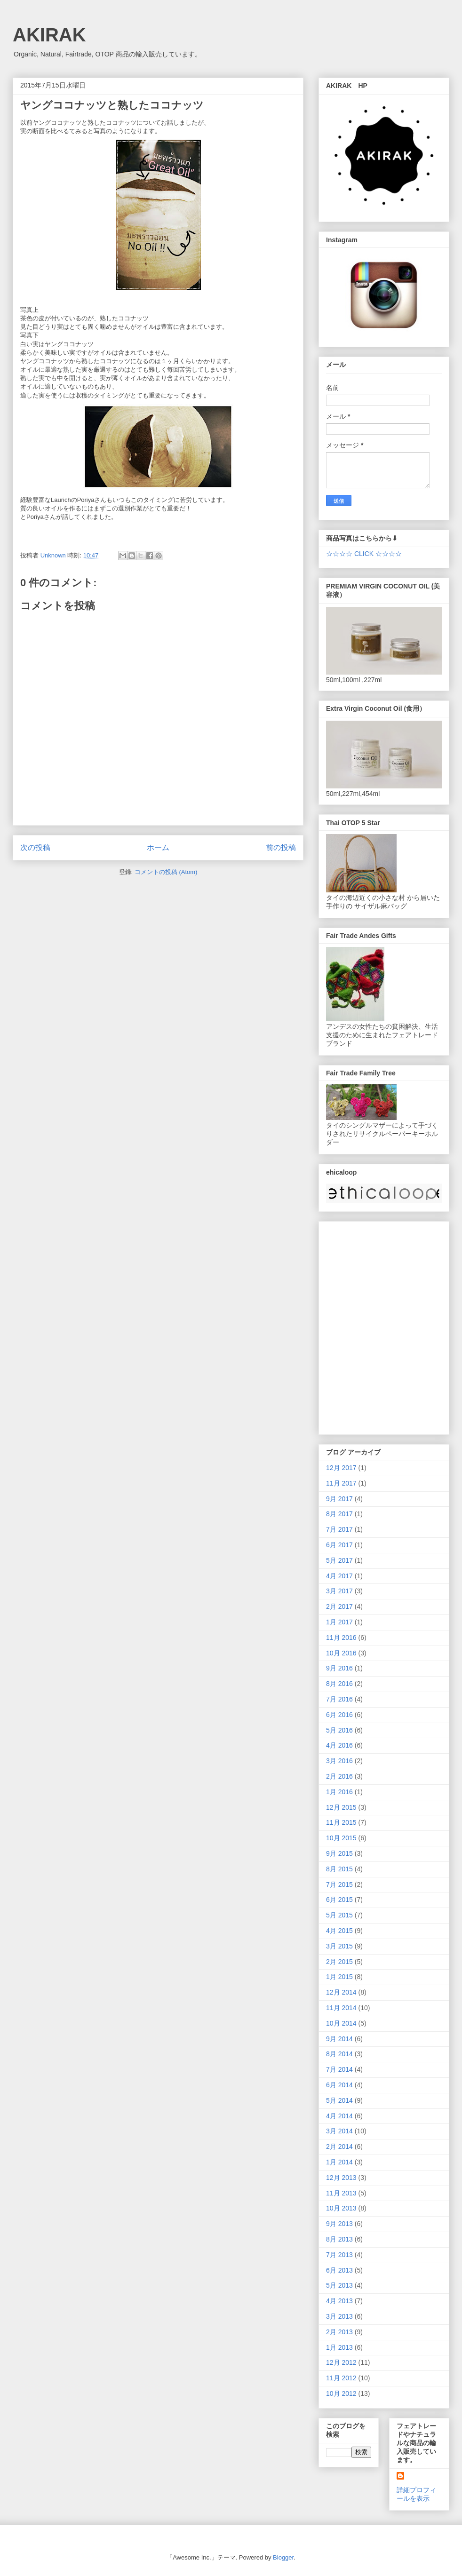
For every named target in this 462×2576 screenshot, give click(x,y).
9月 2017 (339, 1499)
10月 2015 (341, 1838)
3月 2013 (339, 2316)
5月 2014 (339, 2100)
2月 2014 (339, 2146)
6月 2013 (339, 2270)
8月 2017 (339, 1514)
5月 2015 (339, 1915)
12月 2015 (341, 1807)
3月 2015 (339, 1946)
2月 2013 (339, 2332)
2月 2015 (339, 1961)
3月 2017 (339, 1591)
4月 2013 (339, 2301)
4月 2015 (339, 1930)
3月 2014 (339, 2131)
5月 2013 (339, 2285)
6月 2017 (339, 1545)
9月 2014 (339, 2039)
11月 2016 (341, 1637)
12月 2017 (341, 1467)
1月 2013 (339, 2347)
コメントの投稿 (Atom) (166, 871)
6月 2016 (339, 1714)
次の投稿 (35, 847)
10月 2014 (341, 2023)
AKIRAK (49, 34)
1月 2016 (339, 1792)
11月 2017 (341, 1483)
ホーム (158, 847)
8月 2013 (339, 2239)
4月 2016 (339, 1745)
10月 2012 (341, 2393)
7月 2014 (339, 2069)
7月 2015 (339, 1884)
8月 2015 (339, 1869)
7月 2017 (339, 1529)
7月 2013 (339, 2254)
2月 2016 (339, 1776)
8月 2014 (339, 2054)
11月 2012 (341, 2378)
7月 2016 (339, 1699)
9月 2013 (339, 2223)
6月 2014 (339, 2085)
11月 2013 (341, 2193)
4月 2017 (339, 1576)
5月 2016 (339, 1730)
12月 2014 (341, 1992)
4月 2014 (339, 2116)
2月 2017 (339, 1606)
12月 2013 (341, 2177)
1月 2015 (339, 1976)
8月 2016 (339, 1683)
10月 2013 (341, 2208)
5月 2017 (339, 1560)
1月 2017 (339, 1622)
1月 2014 (339, 2162)
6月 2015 (339, 1899)
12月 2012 (341, 2362)
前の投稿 (281, 847)
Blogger (283, 2557)
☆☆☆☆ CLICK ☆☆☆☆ (364, 553)
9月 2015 (339, 1853)
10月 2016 (341, 1653)
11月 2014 (341, 2008)
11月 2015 (341, 1822)
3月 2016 (339, 1761)
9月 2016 (339, 1668)
